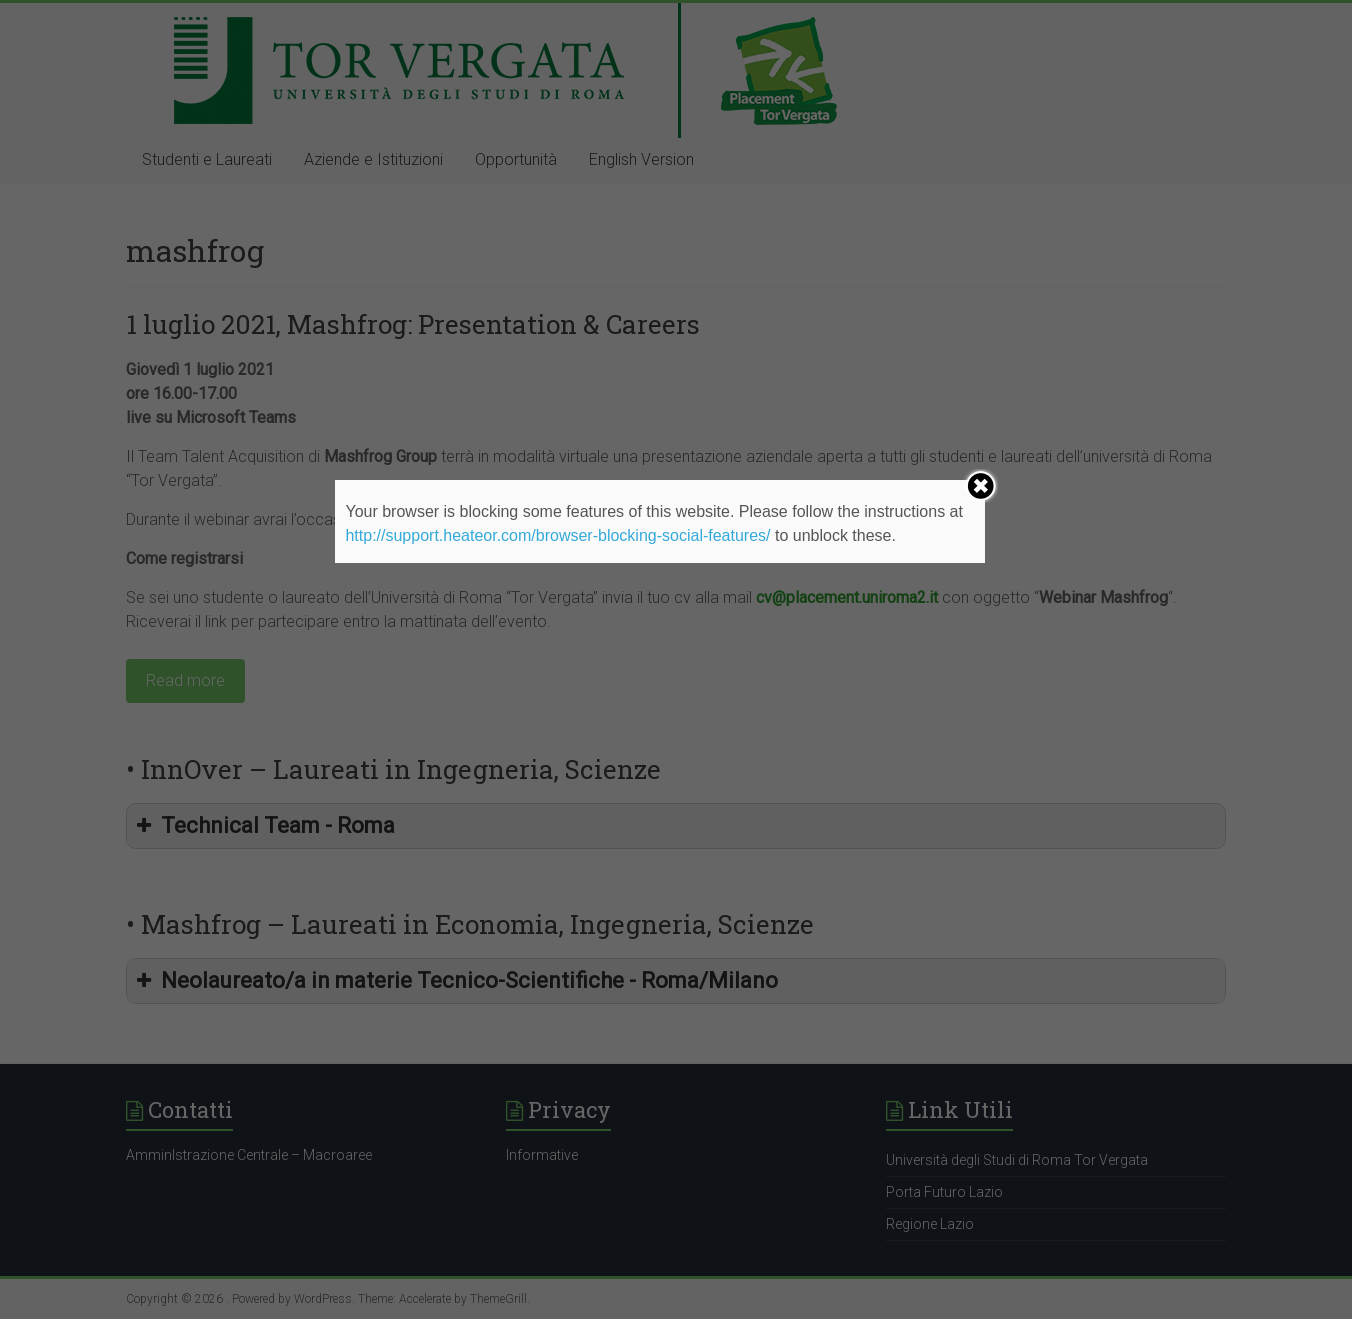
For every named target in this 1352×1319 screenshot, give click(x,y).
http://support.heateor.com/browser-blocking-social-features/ (557, 535)
